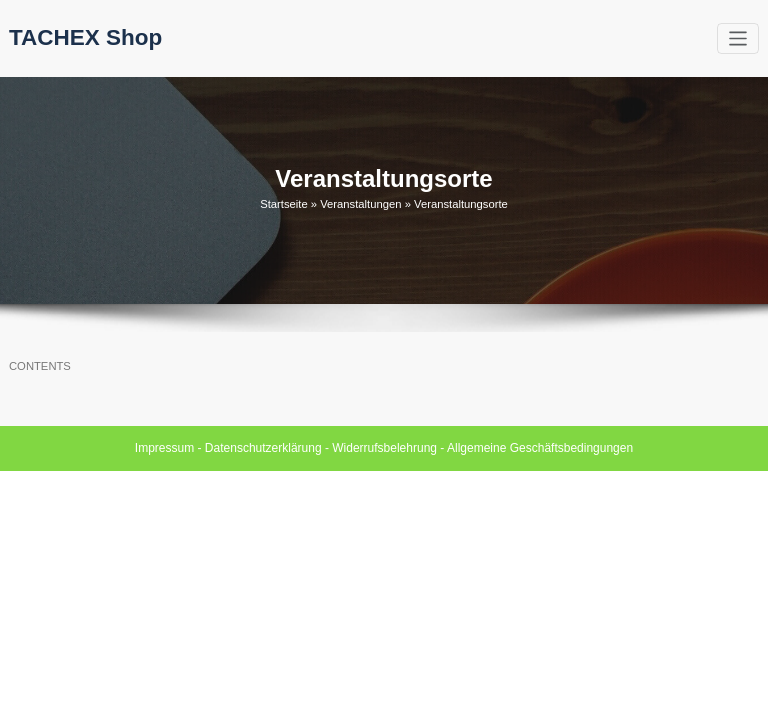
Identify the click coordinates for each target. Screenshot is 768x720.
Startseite (284, 204)
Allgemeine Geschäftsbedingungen (540, 448)
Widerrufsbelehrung (384, 448)
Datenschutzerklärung (263, 448)
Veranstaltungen (360, 204)
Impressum (164, 448)
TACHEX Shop (85, 37)
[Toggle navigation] (738, 38)
